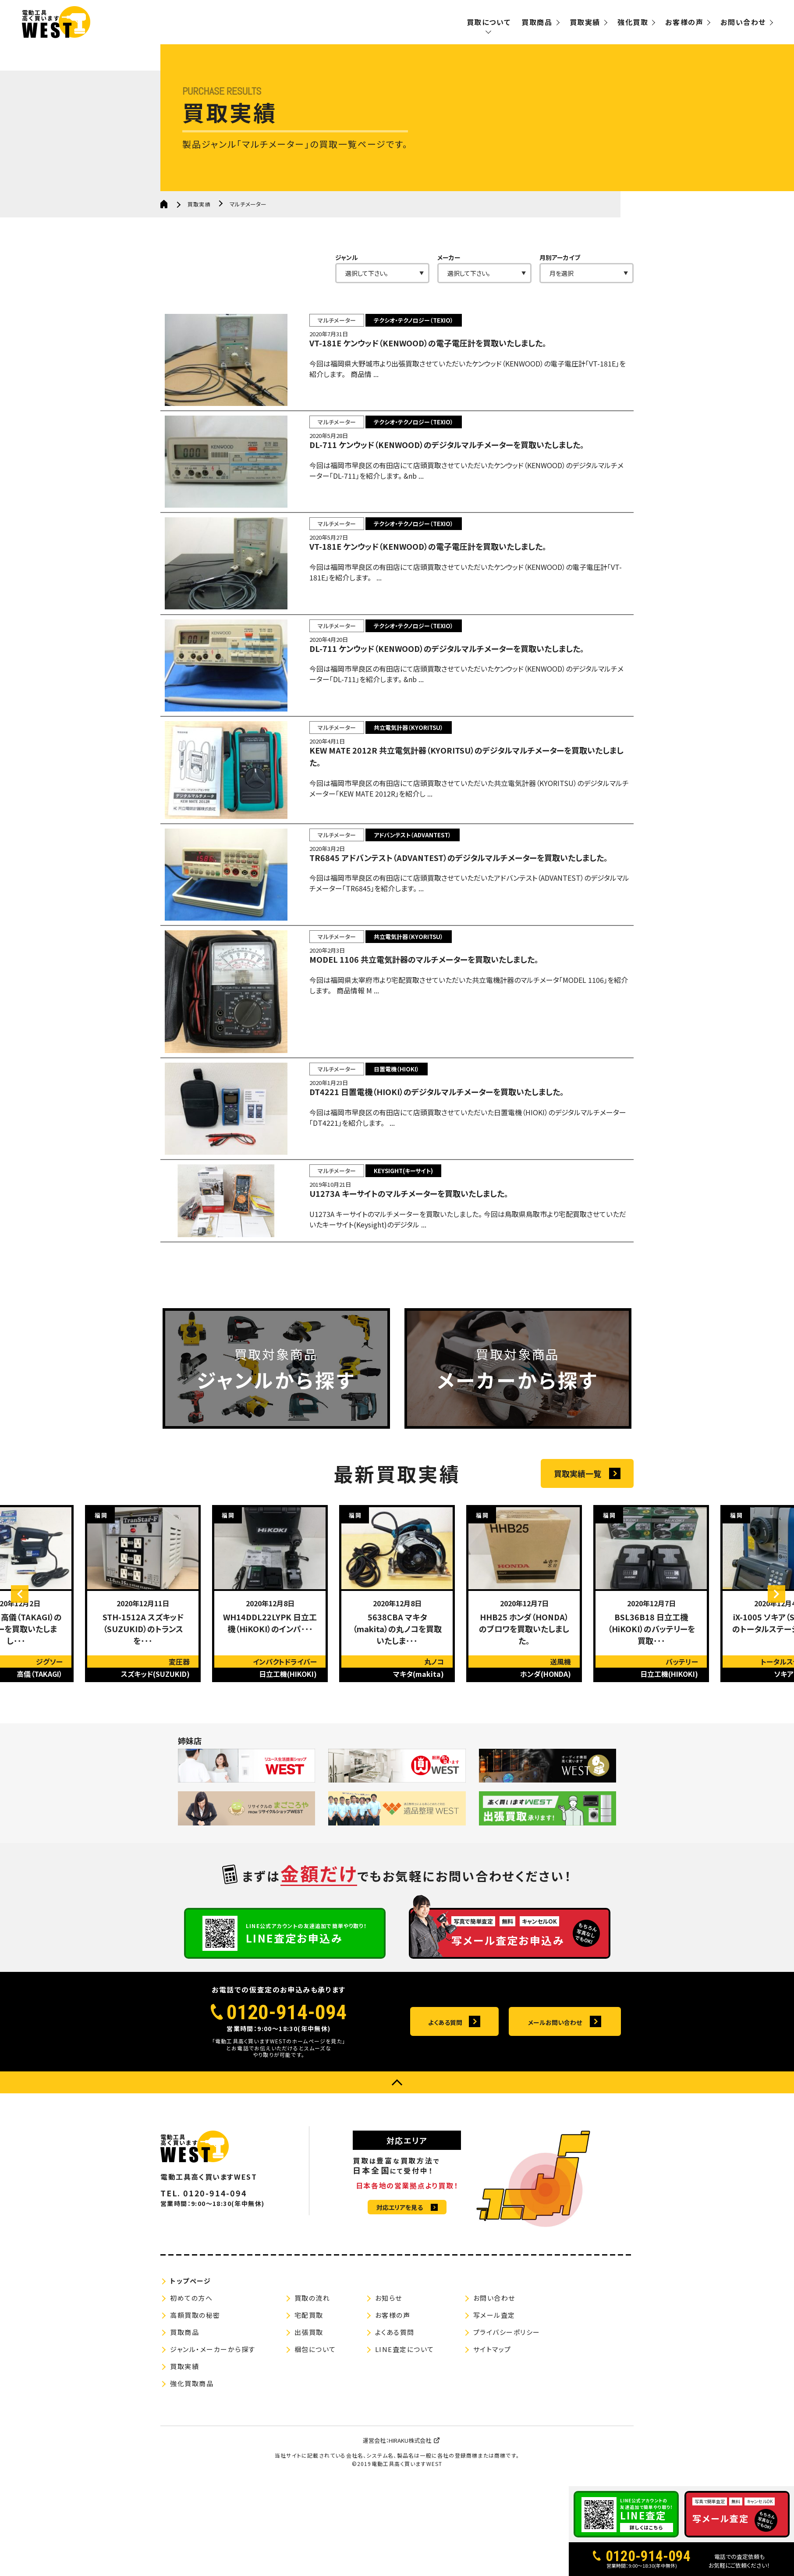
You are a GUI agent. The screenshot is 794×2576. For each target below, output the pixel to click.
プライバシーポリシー (506, 2418)
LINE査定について (404, 2436)
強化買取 (632, 22)
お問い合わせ (743, 22)
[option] (143, 1698)
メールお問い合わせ (555, 2108)
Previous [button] (28, 1698)
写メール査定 (494, 2401)
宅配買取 (308, 2401)
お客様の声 (684, 22)
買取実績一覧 (577, 1577)
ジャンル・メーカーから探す (212, 2436)
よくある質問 (445, 2108)
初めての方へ (191, 2384)
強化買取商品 (191, 2470)
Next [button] (767, 1698)
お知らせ (388, 2384)
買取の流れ (312, 2384)
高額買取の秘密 (195, 2401)
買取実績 (585, 22)
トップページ (190, 2367)
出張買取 (308, 2418)
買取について (489, 22)
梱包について (315, 2436)
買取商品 (536, 22)
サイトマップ (492, 2436)
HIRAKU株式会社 (410, 2527)
